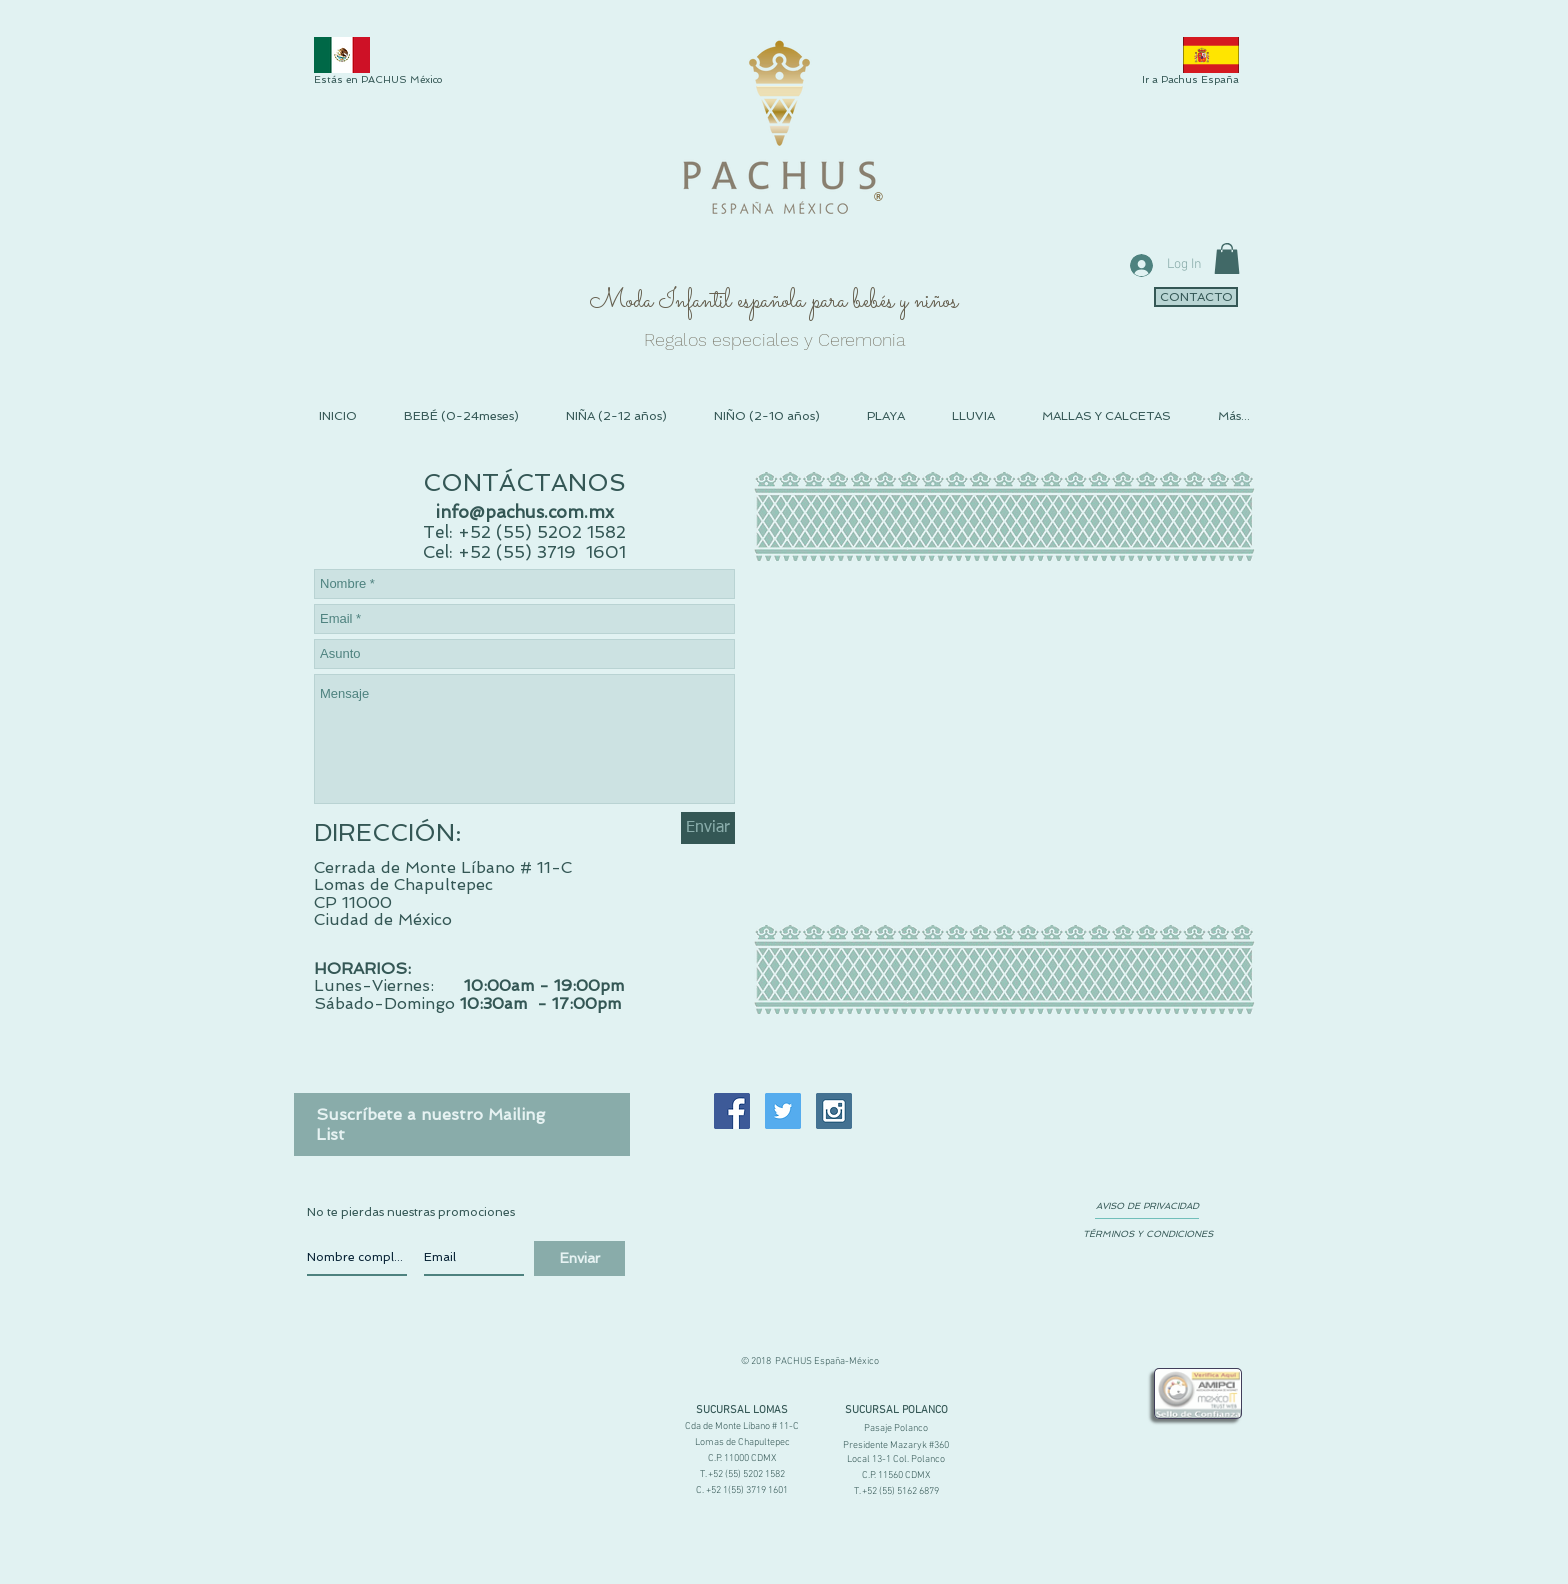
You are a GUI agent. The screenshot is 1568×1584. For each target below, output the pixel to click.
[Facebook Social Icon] (732, 1111)
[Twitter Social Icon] (783, 1111)
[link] (1227, 258)
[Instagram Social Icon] (834, 1111)
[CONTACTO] (1196, 297)
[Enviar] (708, 828)
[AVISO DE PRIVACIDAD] (1147, 1206)
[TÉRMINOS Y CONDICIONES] (1147, 1234)
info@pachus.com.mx (525, 512)
